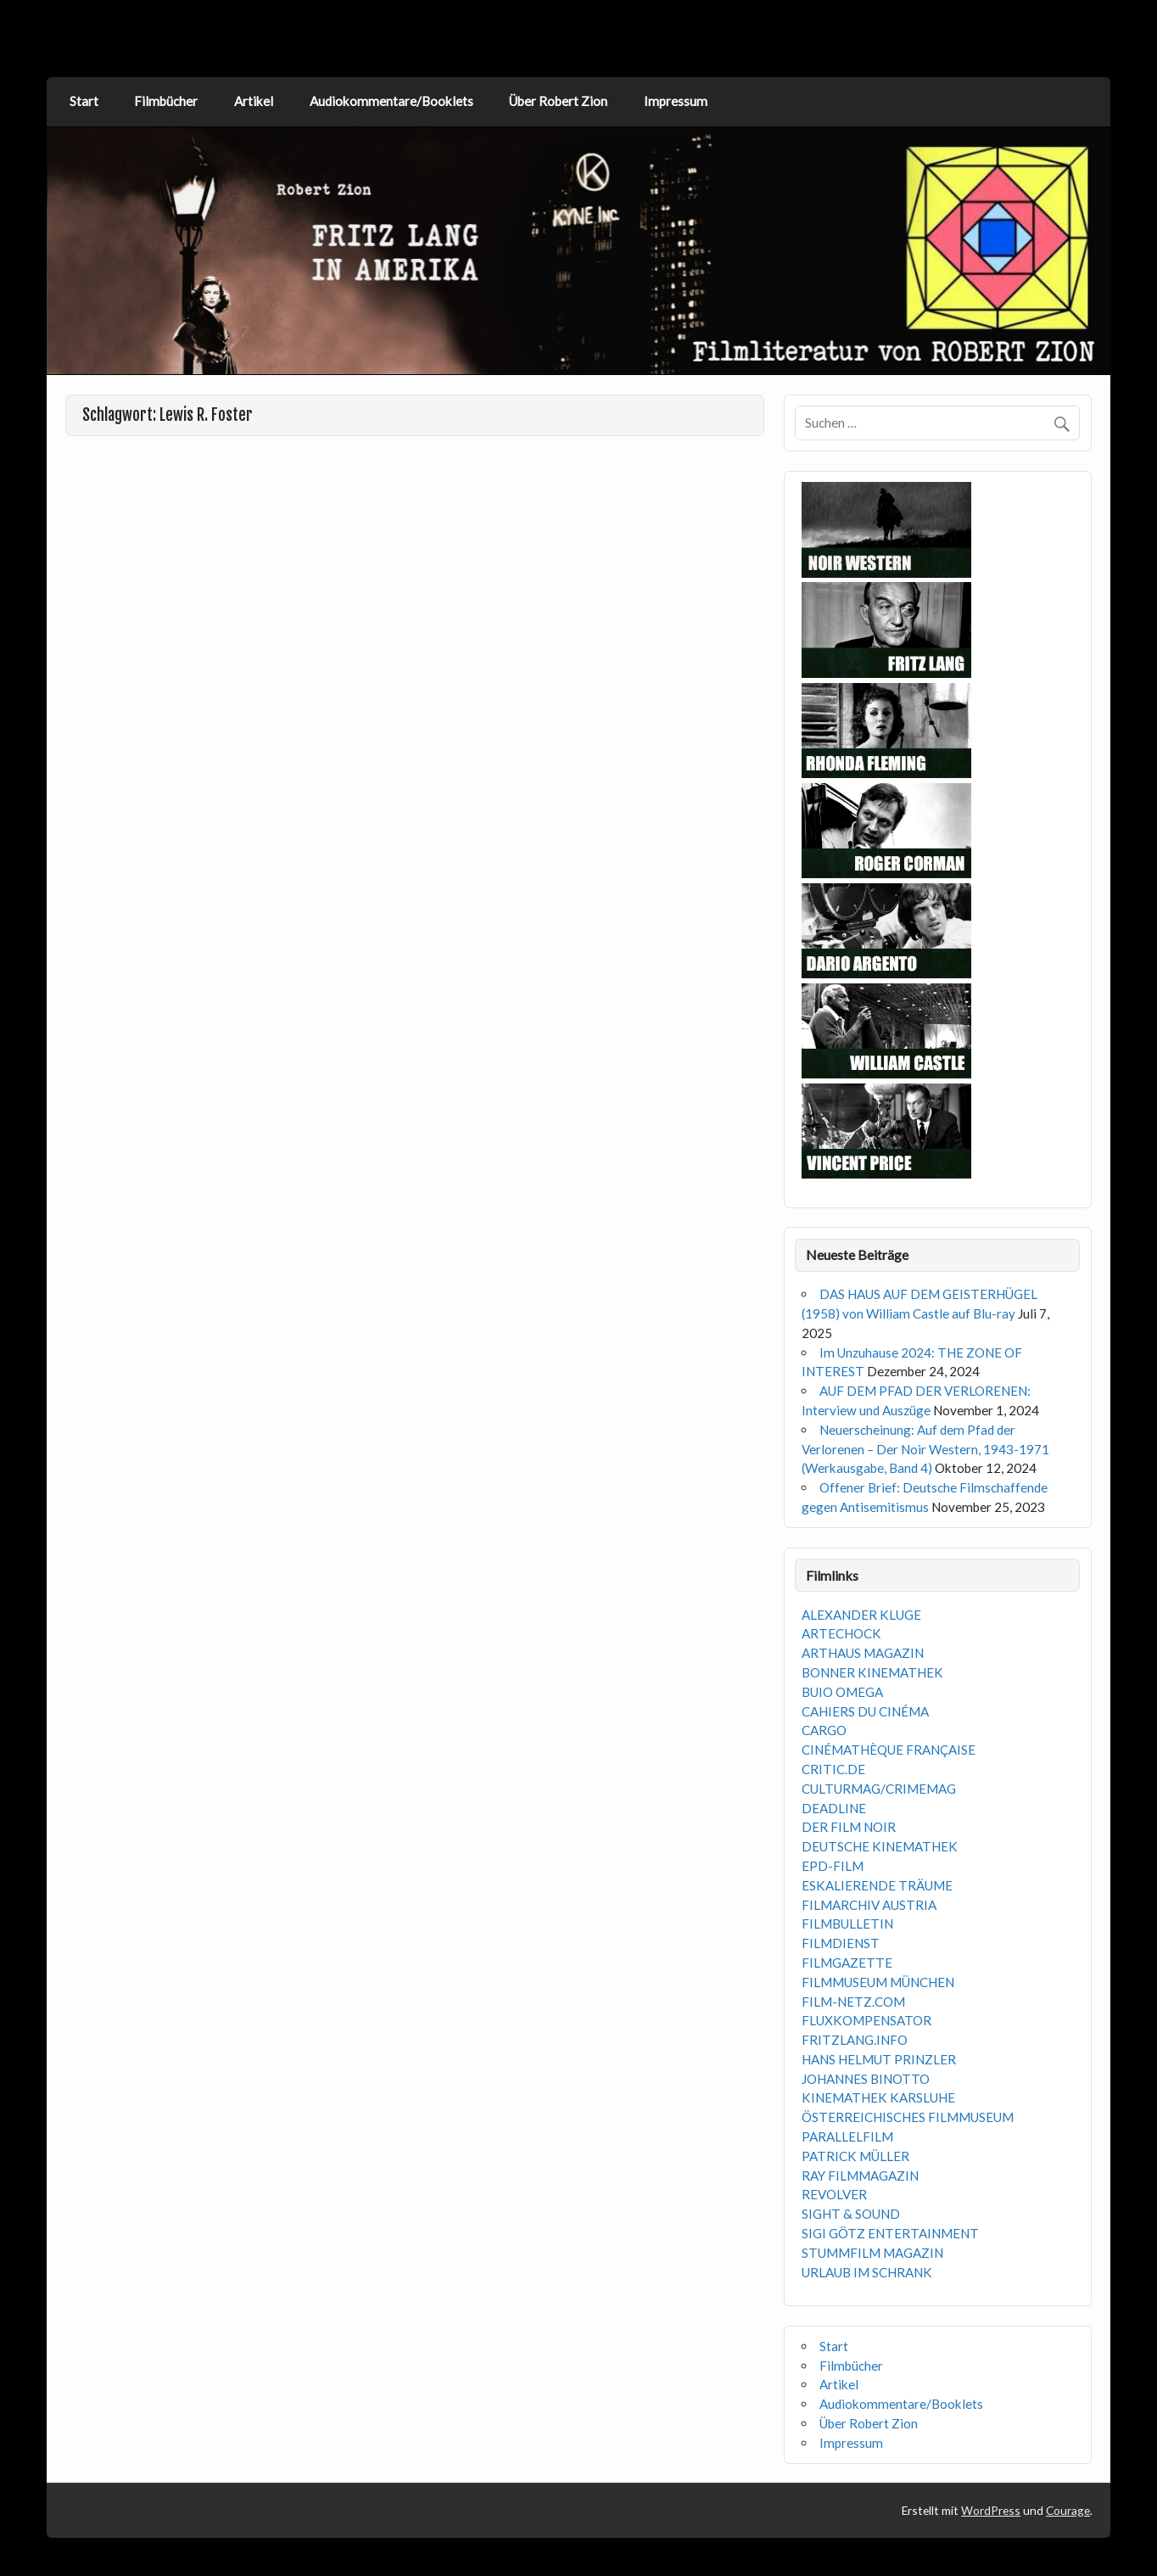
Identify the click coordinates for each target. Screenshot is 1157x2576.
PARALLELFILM (847, 2136)
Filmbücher (166, 101)
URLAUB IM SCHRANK (867, 2272)
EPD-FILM (833, 1865)
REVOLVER (834, 2194)
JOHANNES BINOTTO (866, 2078)
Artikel (253, 101)
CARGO (824, 1730)
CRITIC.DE (833, 1769)
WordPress (990, 2510)
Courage (1068, 2510)
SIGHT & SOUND (851, 2213)
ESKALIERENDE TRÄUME (877, 1885)
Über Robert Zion (558, 101)
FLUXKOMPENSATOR (866, 2020)
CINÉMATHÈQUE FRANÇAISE (888, 1749)
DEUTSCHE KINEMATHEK (880, 1846)
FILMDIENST (841, 1943)
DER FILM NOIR (849, 1826)
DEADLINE (834, 1808)
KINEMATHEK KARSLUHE (878, 2097)
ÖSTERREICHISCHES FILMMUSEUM (908, 2117)
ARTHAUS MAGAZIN (863, 1652)
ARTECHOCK (841, 1633)
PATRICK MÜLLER (855, 2156)
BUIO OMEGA (842, 1692)
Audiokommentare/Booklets (391, 101)
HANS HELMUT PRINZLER (879, 2059)
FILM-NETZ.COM (853, 2001)
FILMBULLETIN (847, 1923)
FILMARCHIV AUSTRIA (869, 1904)
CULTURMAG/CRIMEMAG (879, 1788)
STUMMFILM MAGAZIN (872, 2252)
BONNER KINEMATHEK (872, 1672)
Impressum (675, 101)
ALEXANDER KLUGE (861, 1614)
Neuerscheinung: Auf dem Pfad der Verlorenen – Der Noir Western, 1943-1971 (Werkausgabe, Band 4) (925, 1449)
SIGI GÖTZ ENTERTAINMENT (890, 2233)
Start (84, 101)
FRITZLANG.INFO (855, 2039)
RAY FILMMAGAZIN (860, 2175)
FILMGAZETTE (847, 1962)
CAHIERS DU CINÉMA (865, 1711)
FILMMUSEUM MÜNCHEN (878, 1982)
